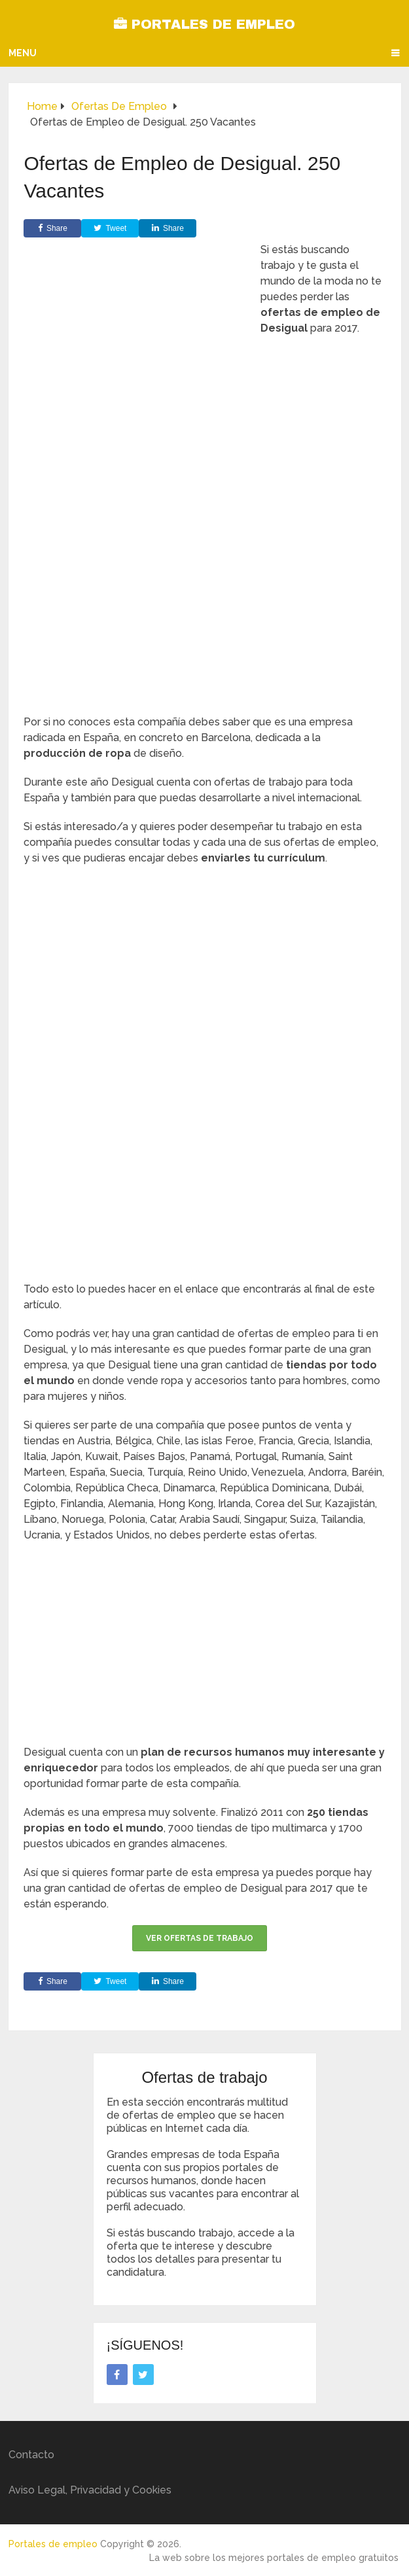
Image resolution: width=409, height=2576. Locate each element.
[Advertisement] (204, 589)
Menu (23, 53)
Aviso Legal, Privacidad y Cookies (90, 2490)
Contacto (31, 2454)
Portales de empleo (204, 24)
